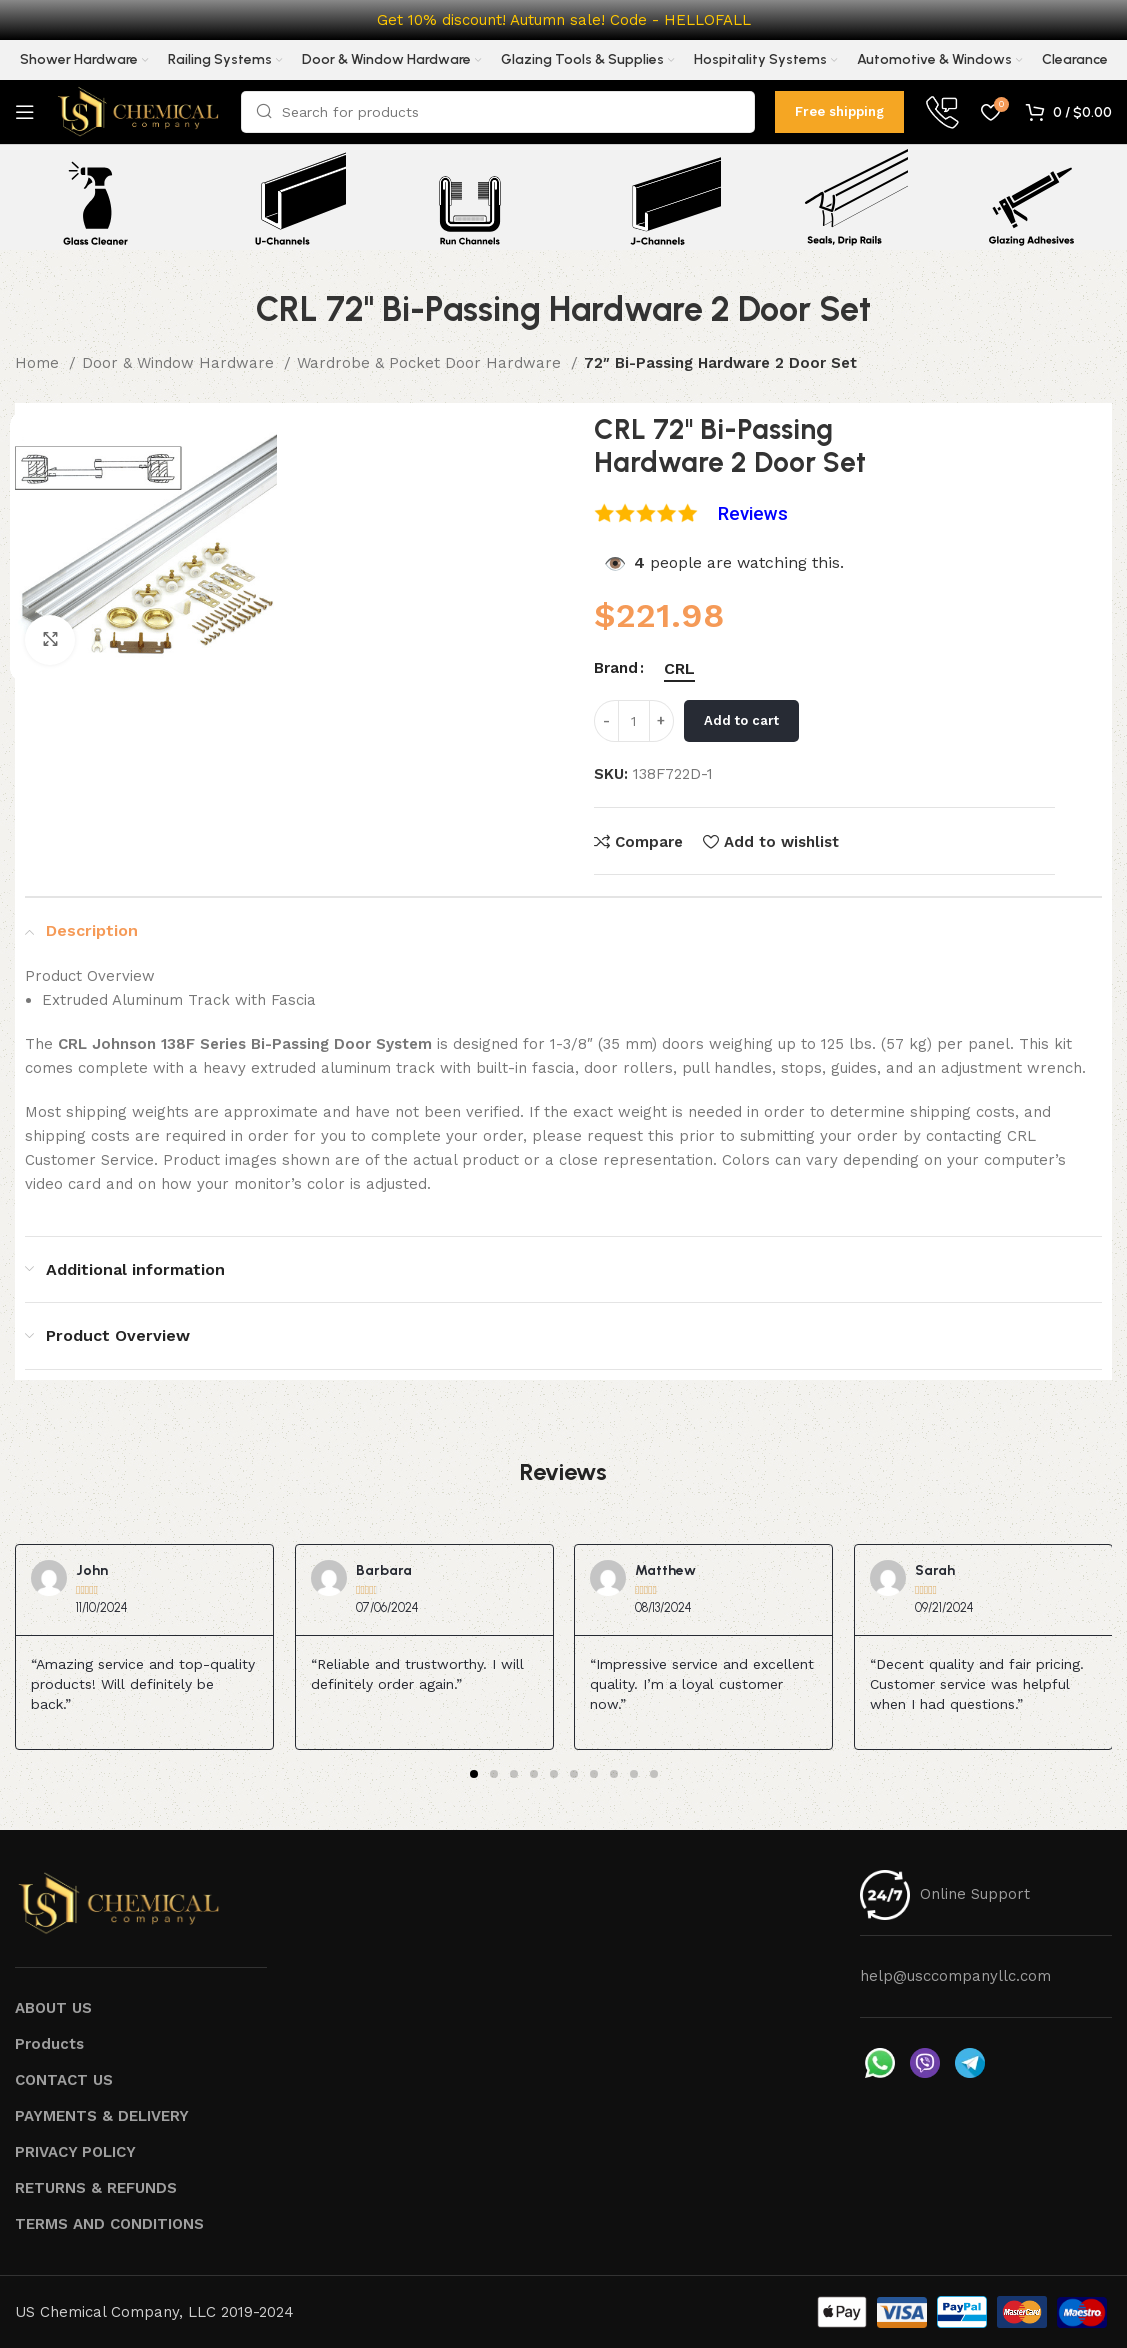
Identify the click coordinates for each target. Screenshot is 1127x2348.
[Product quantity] (634, 721)
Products (49, 2044)
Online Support (975, 1894)
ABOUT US (53, 2008)
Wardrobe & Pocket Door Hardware (431, 363)
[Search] (498, 112)
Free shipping (839, 111)
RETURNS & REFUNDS (96, 2188)
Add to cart (741, 720)
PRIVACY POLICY (75, 2152)
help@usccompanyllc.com (955, 1976)
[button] (474, 1774)
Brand (616, 668)
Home (39, 363)
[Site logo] (138, 111)
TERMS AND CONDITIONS (109, 2224)
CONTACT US (64, 2080)
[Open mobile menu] (25, 112)
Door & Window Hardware (180, 363)
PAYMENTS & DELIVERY (102, 2116)
